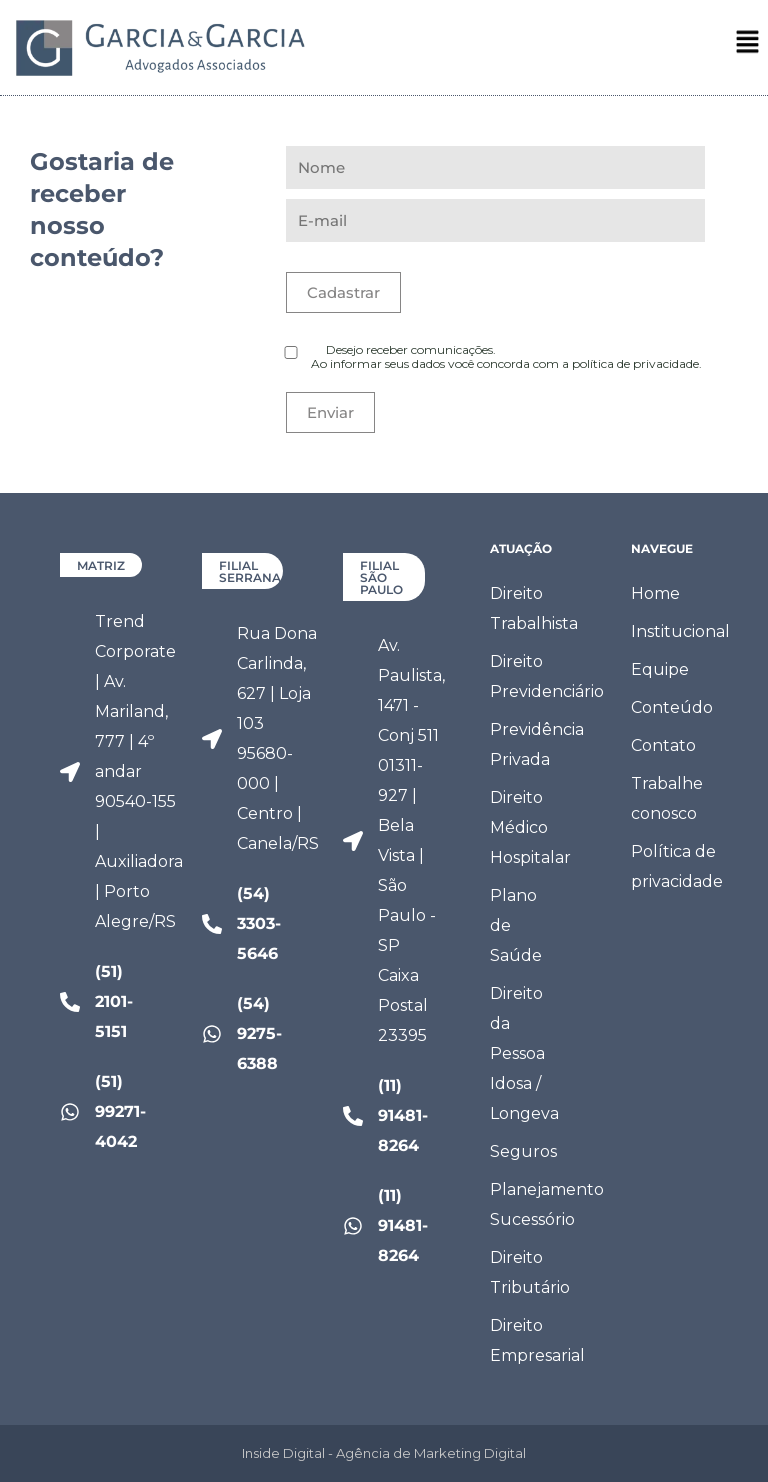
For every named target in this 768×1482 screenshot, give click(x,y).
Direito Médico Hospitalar (530, 827)
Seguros (523, 1151)
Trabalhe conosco (667, 798)
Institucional (674, 631)
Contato (663, 745)
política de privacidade (635, 363)
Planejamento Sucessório (533, 1204)
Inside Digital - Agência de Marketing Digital (384, 1453)
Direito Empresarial (533, 1340)
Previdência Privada (533, 744)
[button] (748, 47)
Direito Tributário (530, 1272)
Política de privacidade (674, 866)
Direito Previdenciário (533, 676)
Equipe (660, 669)
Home (655, 593)
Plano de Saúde (516, 925)
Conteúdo (672, 707)
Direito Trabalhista (533, 608)
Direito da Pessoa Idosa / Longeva (524, 1053)
